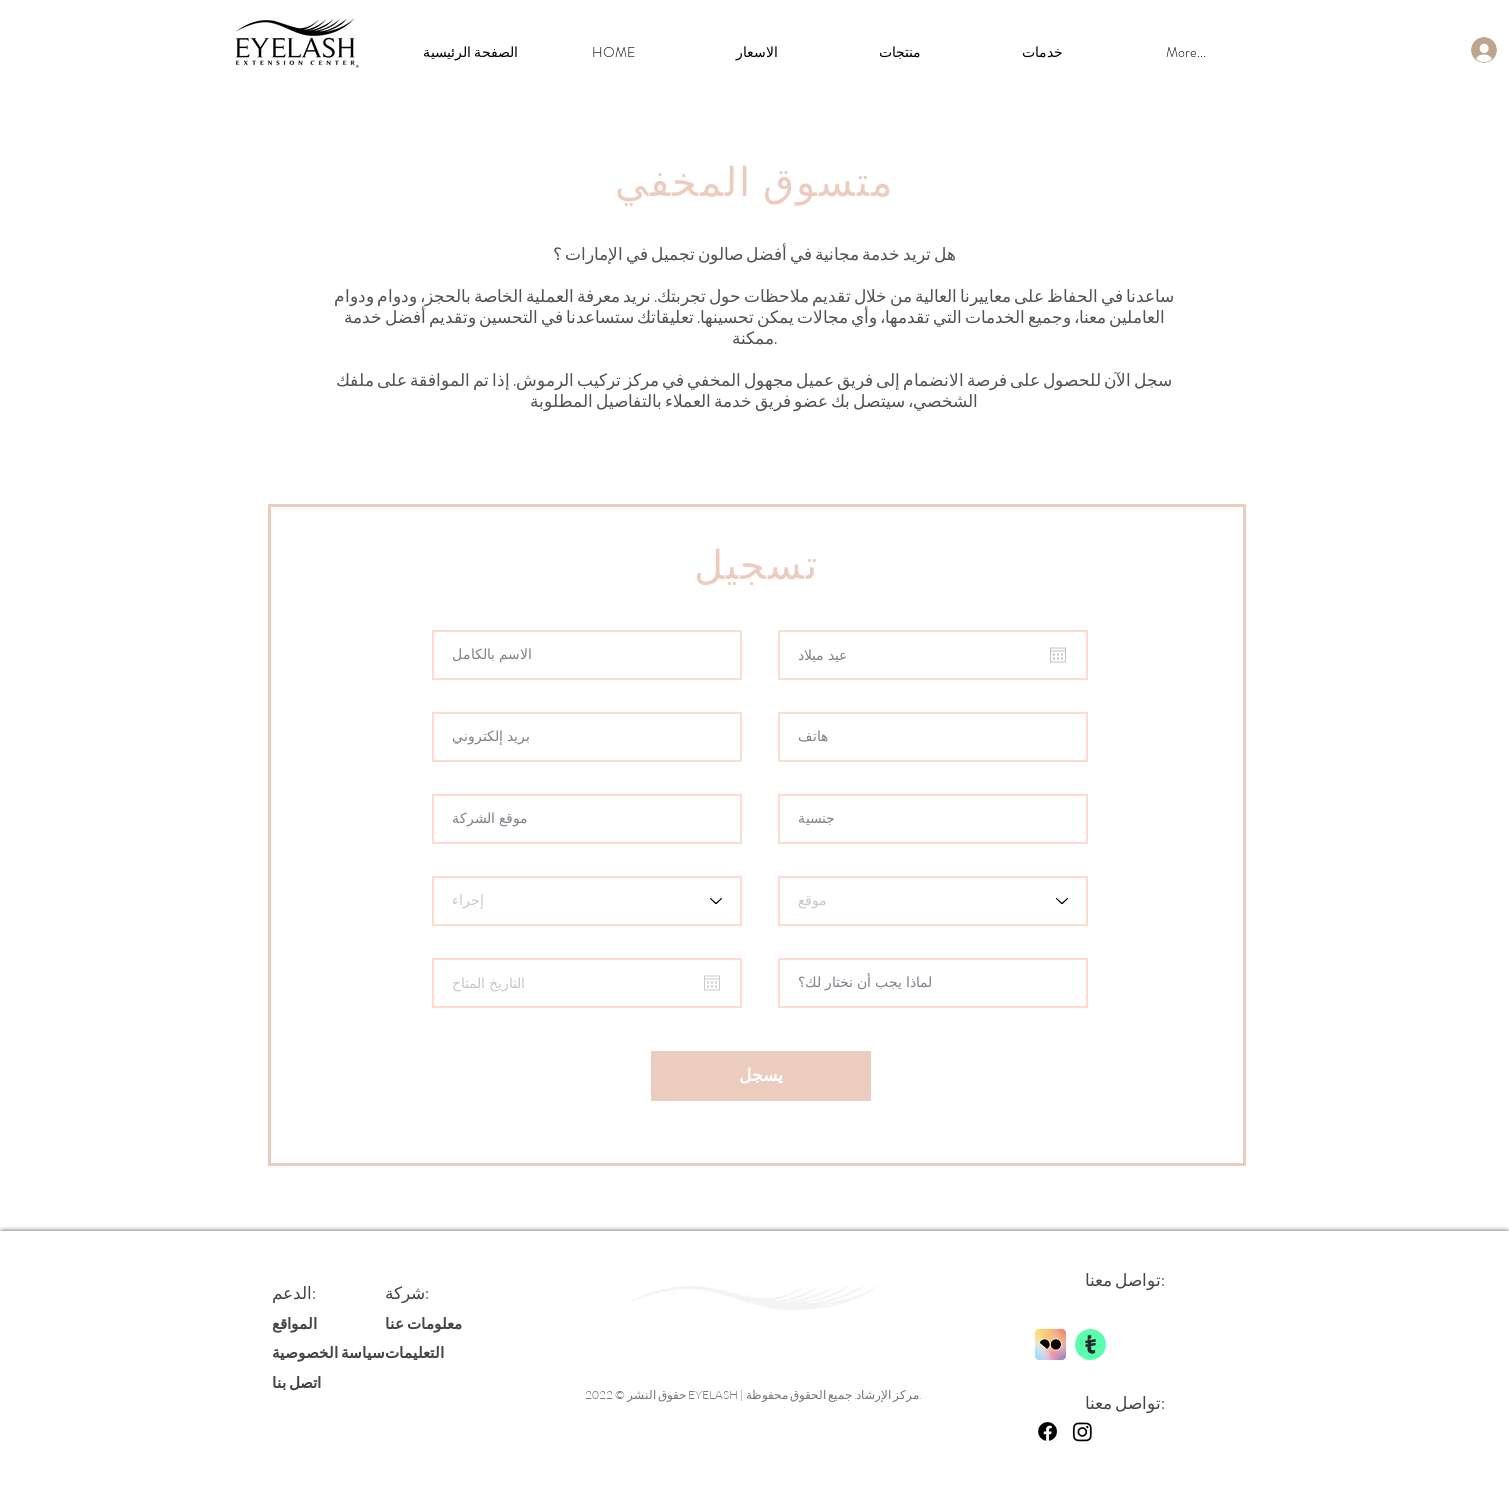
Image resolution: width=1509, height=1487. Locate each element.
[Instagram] (1082, 1431)
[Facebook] (1047, 1431)
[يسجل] (761, 1076)
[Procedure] (587, 901)
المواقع (294, 1323)
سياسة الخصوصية (328, 1352)
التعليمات (414, 1352)
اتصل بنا (296, 1382)
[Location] (933, 901)
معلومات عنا (423, 1323)
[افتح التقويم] (1058, 655)
